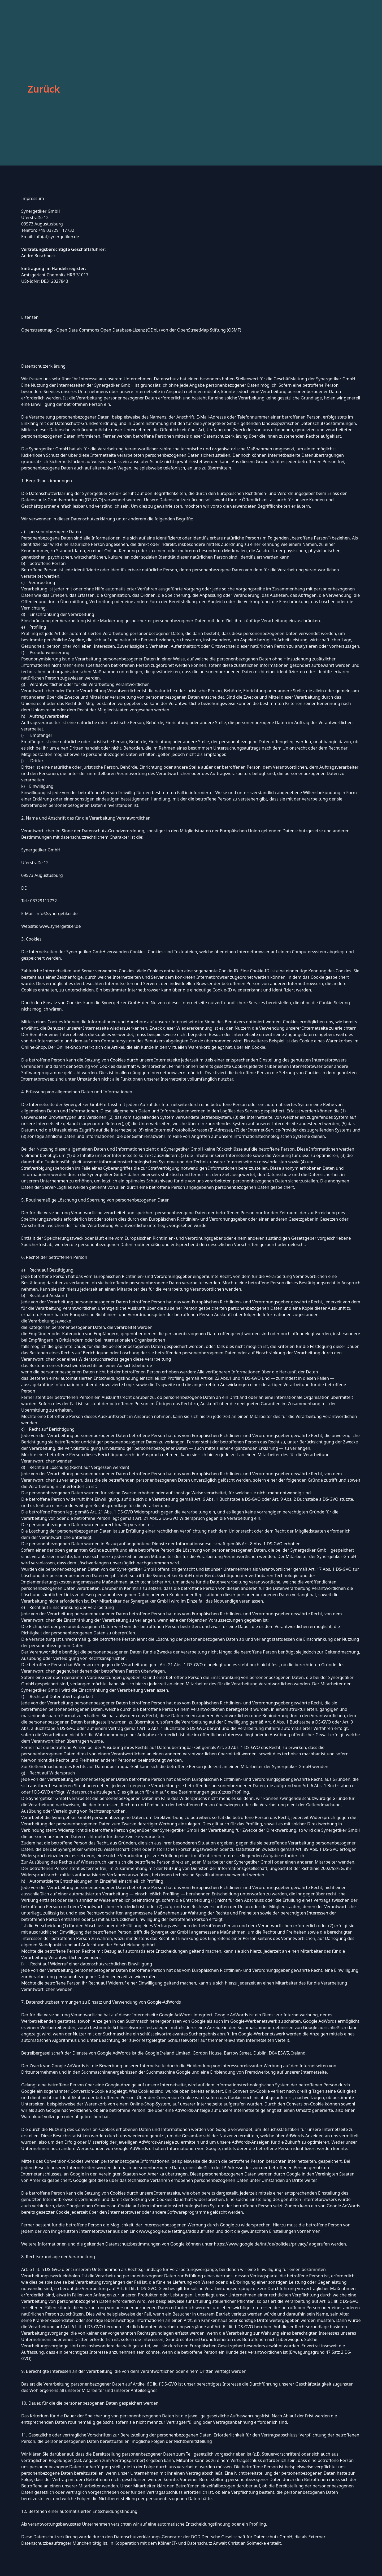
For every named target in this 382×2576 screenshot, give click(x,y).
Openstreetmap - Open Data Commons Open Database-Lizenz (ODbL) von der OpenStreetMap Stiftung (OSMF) (131, 330)
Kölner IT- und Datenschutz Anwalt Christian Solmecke (212, 2543)
